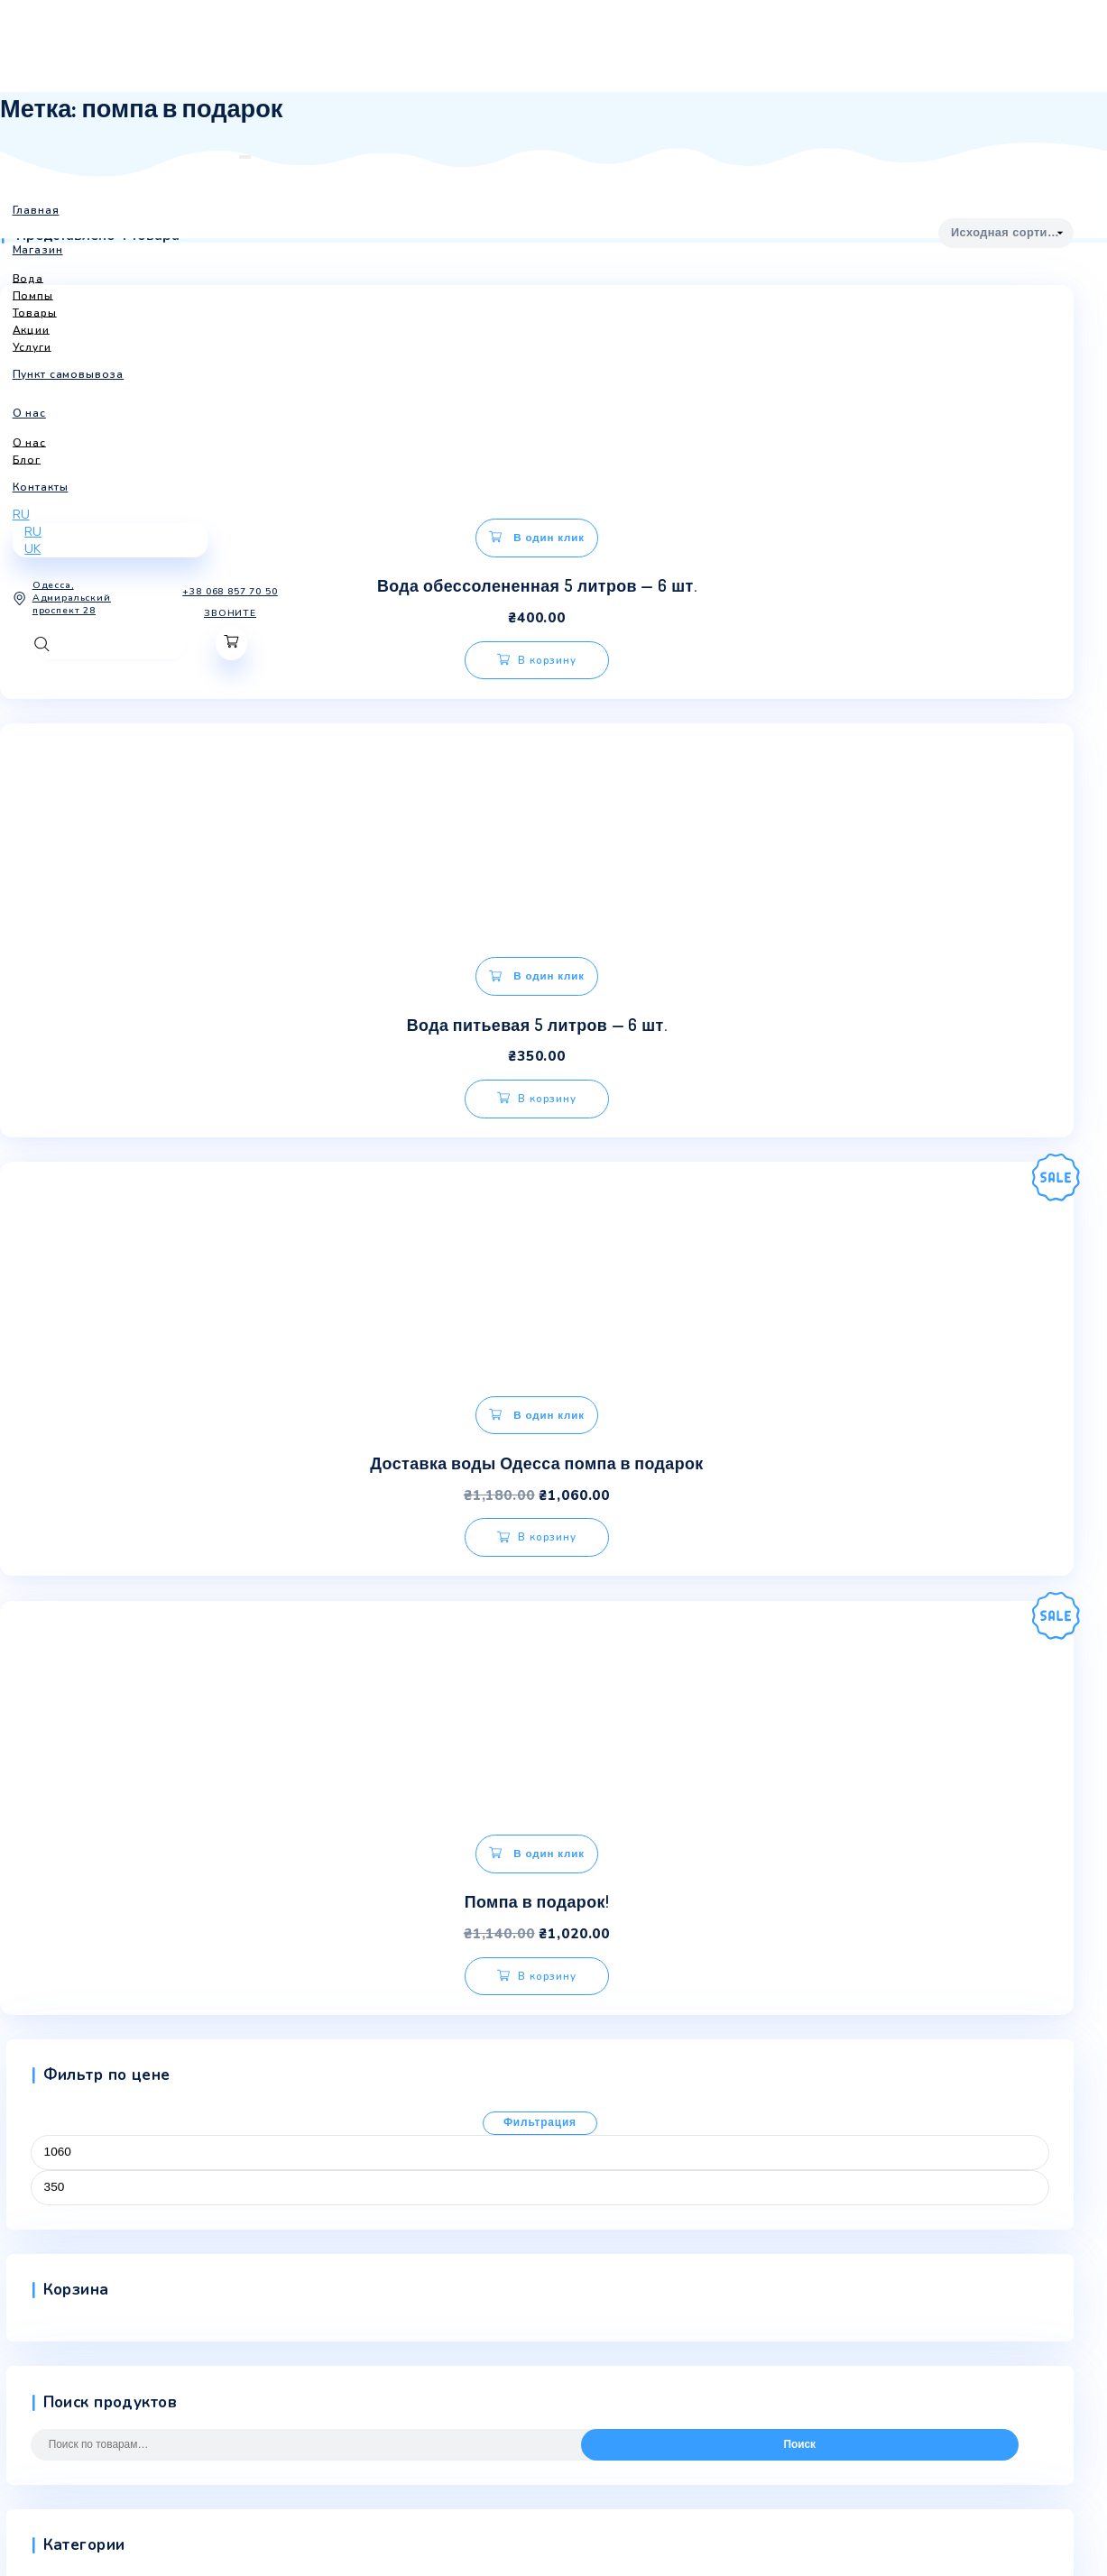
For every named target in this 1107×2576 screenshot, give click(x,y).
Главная (22, 2126)
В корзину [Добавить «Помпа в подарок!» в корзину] (563, 1097)
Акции (48, 1754)
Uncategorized (71, 1724)
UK (32, 518)
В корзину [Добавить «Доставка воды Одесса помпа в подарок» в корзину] (195, 1106)
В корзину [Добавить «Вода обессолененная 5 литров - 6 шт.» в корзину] (195, 647)
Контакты (26, 2217)
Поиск (799, 1587)
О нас (16, 2156)
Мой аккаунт (36, 2248)
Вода (46, 1785)
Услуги (50, 1876)
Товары (52, 1845)
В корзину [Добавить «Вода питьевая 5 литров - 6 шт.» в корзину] (604, 647)
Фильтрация (540, 1265)
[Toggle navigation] (160, 157)
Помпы (50, 1816)
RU (21, 483)
